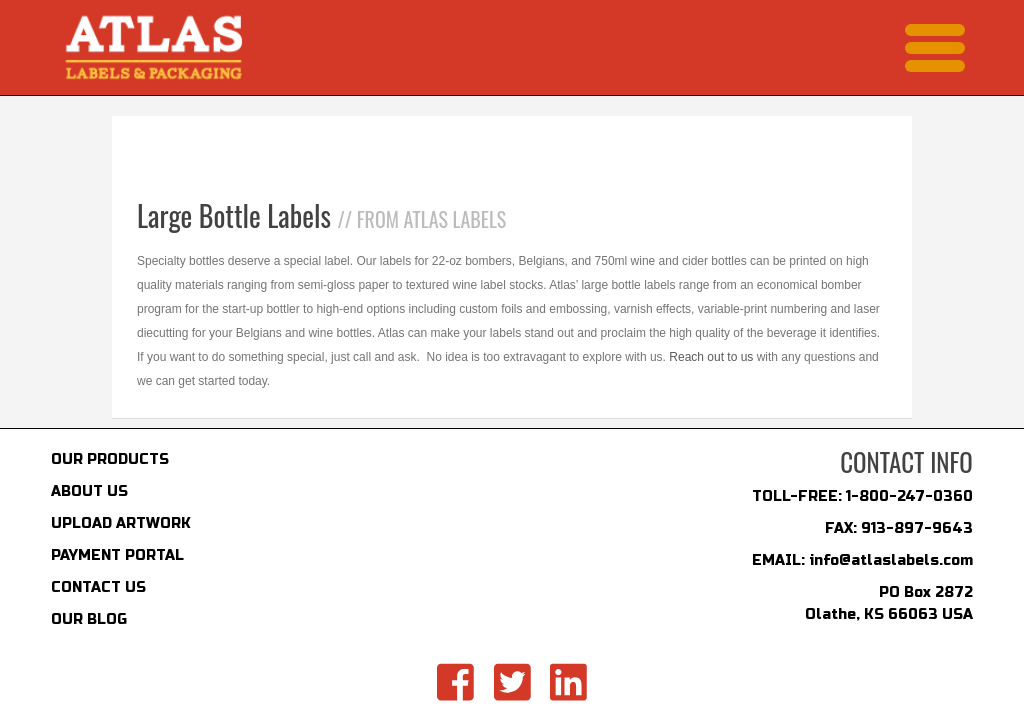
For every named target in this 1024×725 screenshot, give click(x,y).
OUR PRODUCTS (110, 459)
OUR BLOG (89, 619)
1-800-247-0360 (909, 496)
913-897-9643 (917, 528)
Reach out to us (711, 357)
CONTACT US (98, 587)
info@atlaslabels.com (891, 560)
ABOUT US (89, 491)
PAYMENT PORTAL (117, 555)
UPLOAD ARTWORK (121, 523)
